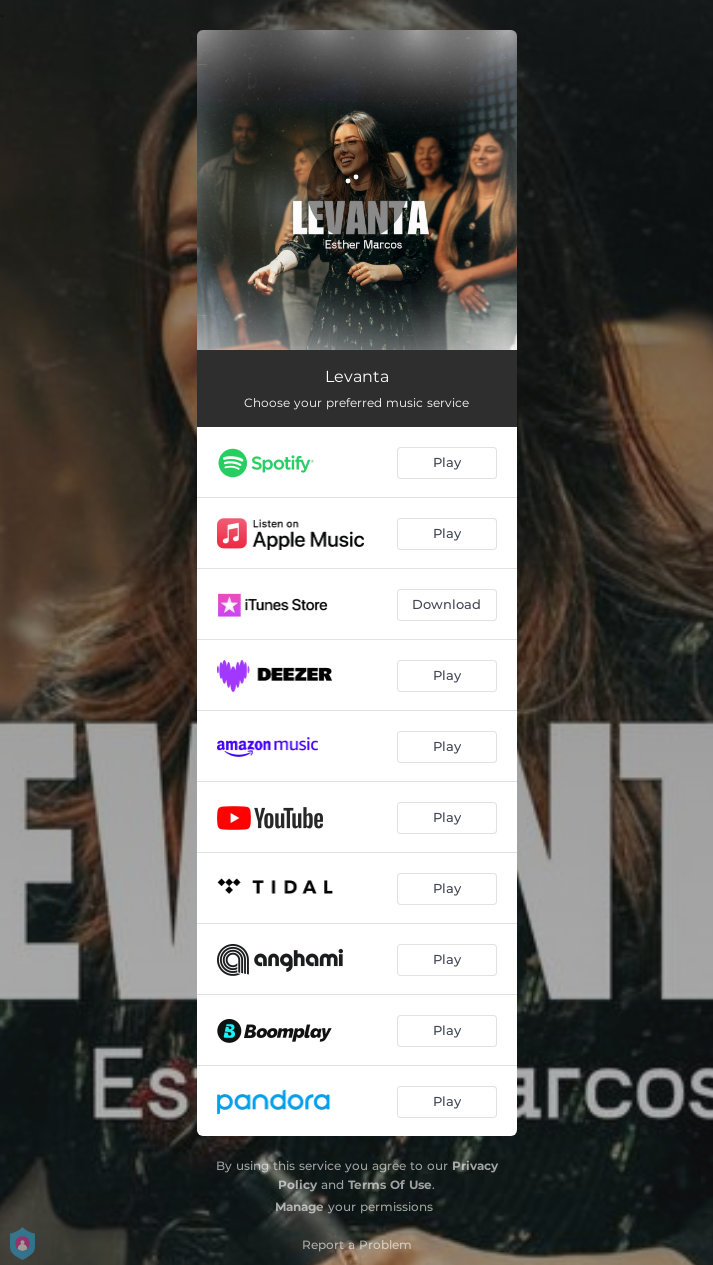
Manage (299, 1206)
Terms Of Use (390, 1184)
